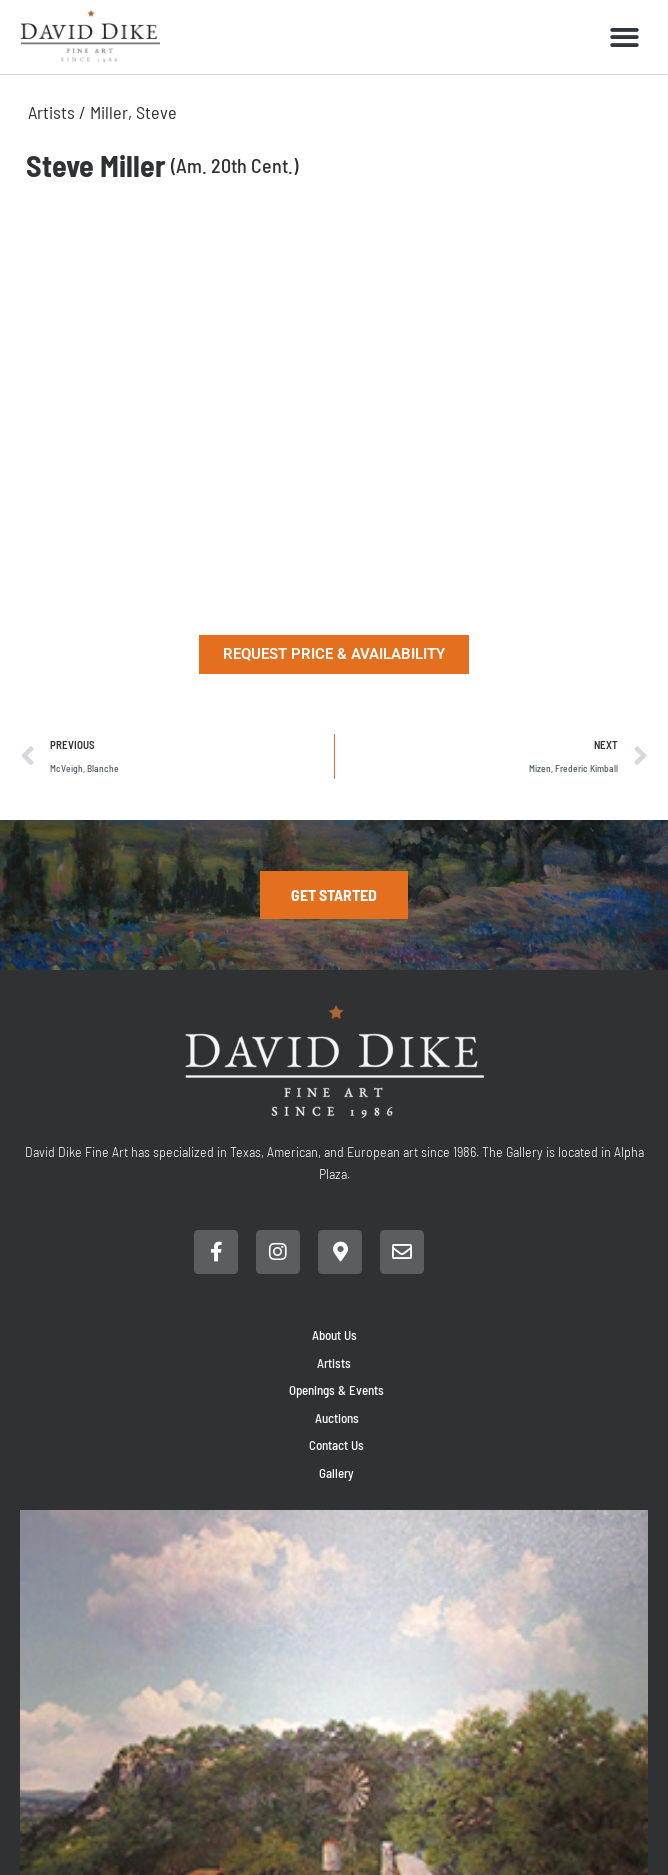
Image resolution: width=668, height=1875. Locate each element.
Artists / (59, 112)
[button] (624, 37)
